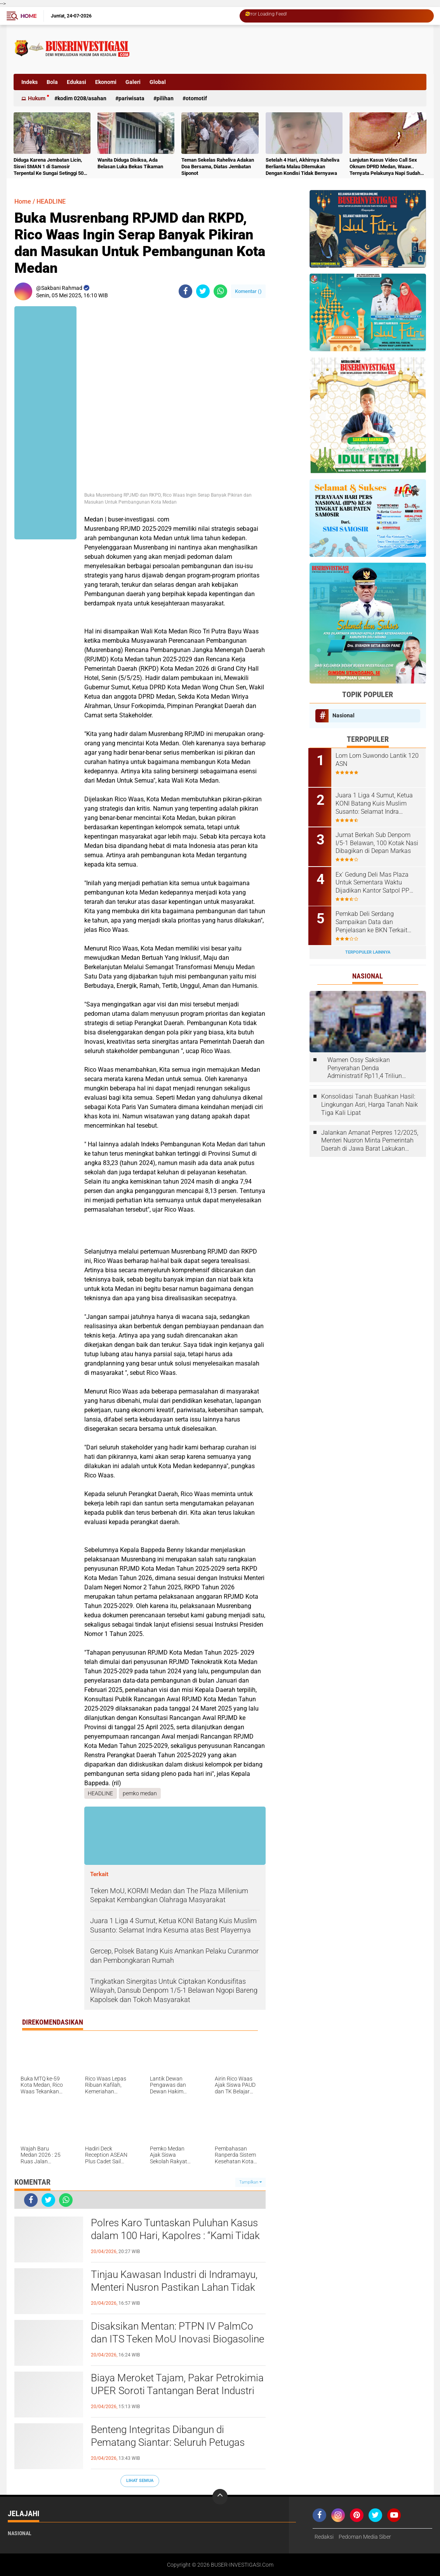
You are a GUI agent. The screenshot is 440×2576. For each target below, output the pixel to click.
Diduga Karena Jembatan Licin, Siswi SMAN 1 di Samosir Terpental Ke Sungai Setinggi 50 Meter (48, 167)
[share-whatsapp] (220, 291)
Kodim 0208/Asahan (81, 98)
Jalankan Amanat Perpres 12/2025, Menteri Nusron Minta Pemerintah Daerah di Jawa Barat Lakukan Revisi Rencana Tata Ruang (369, 1139)
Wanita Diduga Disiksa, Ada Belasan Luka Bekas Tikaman (130, 163)
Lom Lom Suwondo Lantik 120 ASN (378, 759)
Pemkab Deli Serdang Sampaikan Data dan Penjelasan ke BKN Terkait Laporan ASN (373, 921)
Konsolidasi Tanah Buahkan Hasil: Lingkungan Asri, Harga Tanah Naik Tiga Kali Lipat (369, 1103)
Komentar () (248, 291)
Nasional (343, 715)
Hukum (36, 98)
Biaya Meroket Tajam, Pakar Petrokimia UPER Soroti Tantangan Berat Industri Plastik (177, 2391)
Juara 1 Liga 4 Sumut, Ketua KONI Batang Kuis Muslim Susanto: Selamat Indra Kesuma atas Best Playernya (376, 803)
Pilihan (165, 98)
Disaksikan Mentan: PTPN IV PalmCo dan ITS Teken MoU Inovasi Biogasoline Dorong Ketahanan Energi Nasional (177, 2339)
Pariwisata (131, 98)
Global (158, 82)
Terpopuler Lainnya (367, 950)
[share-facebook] (185, 291)
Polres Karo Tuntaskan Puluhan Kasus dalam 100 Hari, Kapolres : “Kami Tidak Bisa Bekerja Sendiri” (175, 2236)
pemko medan (140, 1793)
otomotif (196, 98)
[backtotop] (220, 2496)
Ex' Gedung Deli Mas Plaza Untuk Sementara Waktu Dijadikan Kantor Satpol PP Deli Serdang (373, 882)
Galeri (133, 82)
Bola (52, 82)
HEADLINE (51, 201)
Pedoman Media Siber (365, 2537)
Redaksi (324, 2537)
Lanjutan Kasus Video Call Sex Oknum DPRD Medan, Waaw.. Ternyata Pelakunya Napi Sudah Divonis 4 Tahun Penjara (385, 167)
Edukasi (76, 82)
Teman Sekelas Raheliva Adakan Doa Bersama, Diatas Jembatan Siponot (217, 166)
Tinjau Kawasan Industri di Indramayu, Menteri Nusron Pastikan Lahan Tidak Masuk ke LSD (174, 2288)
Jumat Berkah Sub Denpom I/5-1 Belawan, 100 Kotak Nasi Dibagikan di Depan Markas (378, 842)
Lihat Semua (139, 2480)
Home (29, 15)
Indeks (29, 82)
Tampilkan (250, 2182)
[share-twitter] (203, 291)
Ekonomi (106, 82)
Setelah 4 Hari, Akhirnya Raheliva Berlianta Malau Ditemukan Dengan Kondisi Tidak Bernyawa (302, 166)
